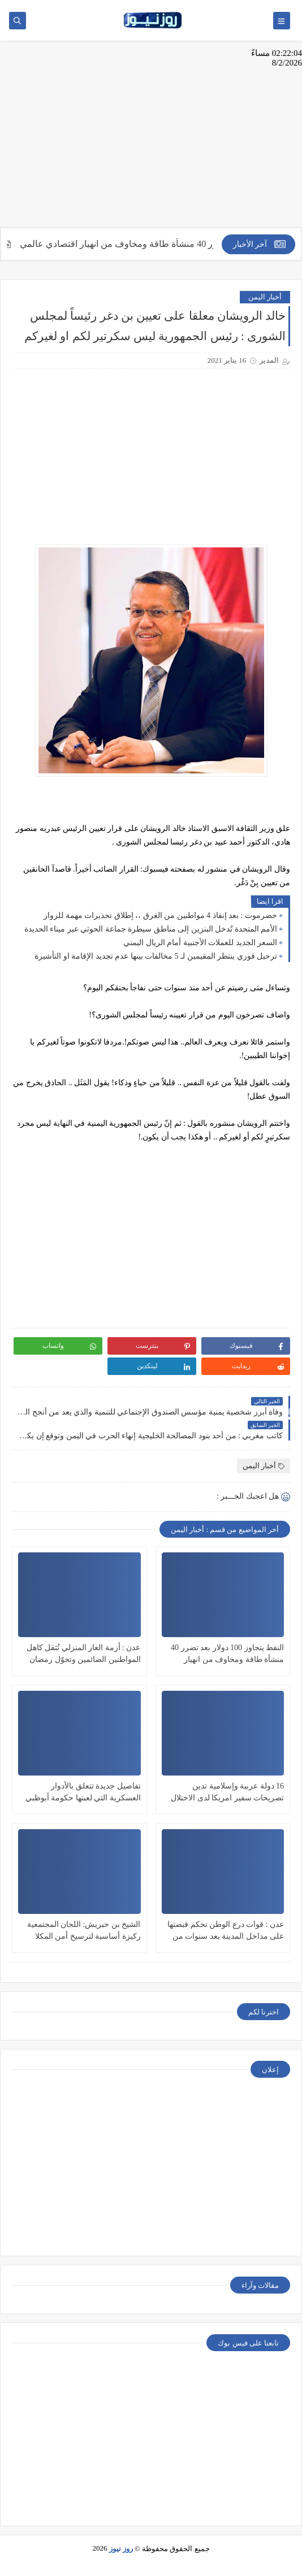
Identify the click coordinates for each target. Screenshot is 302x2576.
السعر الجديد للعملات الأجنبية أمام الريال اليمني (200, 942)
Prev (9, 1412)
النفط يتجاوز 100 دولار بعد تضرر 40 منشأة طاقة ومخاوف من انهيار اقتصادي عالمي (227, 1654)
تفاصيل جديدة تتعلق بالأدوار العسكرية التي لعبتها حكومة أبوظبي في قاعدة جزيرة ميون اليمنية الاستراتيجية (83, 1793)
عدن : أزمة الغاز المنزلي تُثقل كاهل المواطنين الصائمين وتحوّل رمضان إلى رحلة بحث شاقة (84, 1654)
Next (293, 1412)
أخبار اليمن (265, 297)
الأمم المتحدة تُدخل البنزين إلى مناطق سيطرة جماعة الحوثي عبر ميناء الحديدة (151, 929)
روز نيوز (121, 2548)
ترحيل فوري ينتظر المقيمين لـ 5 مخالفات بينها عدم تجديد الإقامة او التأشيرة (155, 956)
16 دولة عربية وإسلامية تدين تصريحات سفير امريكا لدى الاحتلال (227, 1792)
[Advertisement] (151, 139)
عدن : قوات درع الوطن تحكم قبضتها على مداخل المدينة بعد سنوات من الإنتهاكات (225, 1931)
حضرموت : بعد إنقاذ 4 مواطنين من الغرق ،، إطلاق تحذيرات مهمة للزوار (160, 915)
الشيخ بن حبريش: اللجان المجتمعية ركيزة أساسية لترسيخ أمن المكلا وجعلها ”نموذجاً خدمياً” (84, 1931)
